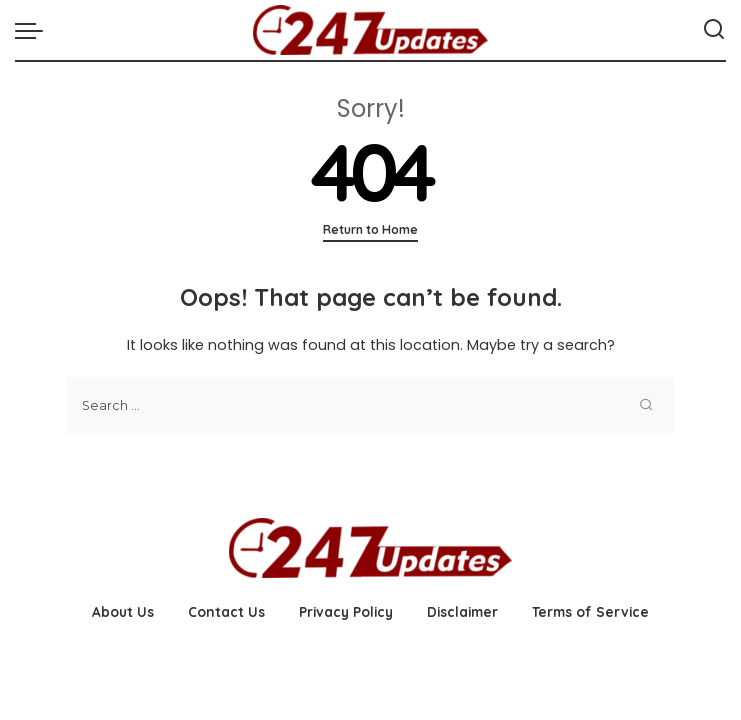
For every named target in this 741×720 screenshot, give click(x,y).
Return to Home (370, 229)
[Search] (714, 30)
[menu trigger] (34, 30)
